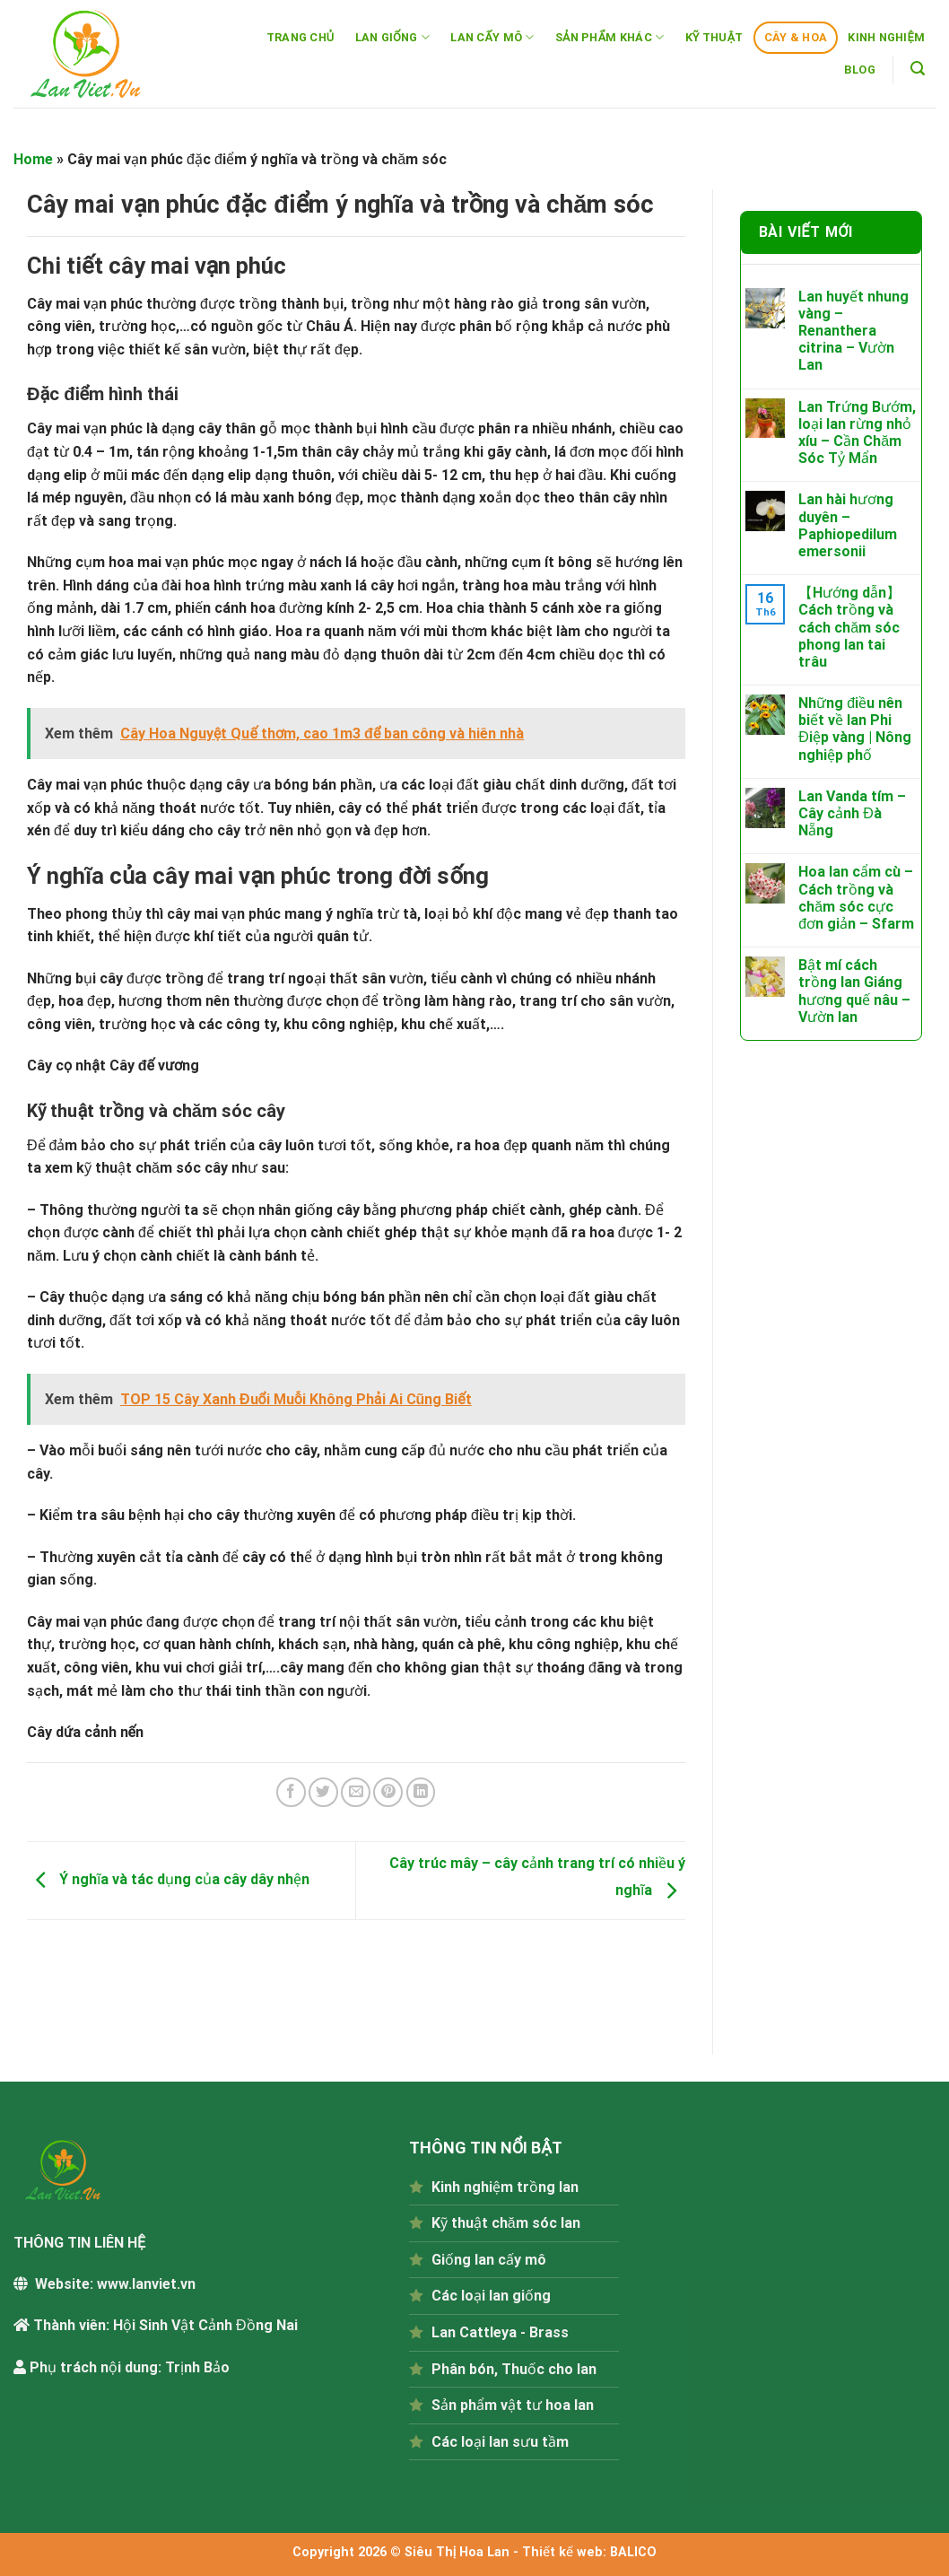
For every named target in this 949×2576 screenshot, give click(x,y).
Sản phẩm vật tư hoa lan (512, 2405)
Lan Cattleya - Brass (500, 2332)
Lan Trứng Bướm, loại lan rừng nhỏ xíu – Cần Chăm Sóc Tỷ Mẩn (857, 432)
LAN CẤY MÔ (492, 37)
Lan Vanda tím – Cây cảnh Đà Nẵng (852, 813)
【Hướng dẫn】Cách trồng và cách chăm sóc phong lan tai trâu (849, 627)
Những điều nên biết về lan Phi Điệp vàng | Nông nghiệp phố (854, 729)
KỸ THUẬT (714, 37)
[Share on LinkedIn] (421, 1792)
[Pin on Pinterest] (388, 1792)
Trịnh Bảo (197, 2367)
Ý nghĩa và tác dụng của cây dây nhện (168, 1879)
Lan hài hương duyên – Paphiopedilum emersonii (847, 525)
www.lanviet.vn (146, 2283)
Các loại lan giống (491, 2295)
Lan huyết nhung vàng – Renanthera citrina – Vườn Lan (853, 331)
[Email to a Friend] (355, 1792)
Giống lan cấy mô (488, 2259)
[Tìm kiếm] (918, 68)
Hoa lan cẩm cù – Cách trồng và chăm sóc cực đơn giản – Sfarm (856, 897)
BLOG (859, 69)
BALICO (633, 2552)
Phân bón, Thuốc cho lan (513, 2369)
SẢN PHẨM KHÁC (609, 37)
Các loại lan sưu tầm (500, 2441)
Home (33, 159)
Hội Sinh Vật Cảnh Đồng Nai (205, 2325)
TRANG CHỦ (300, 37)
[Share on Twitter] (323, 1792)
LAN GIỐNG (393, 37)
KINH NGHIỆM (886, 37)
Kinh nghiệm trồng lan (505, 2187)
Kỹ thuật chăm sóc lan (505, 2222)
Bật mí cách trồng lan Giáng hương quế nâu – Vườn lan (854, 991)
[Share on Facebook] (291, 1792)
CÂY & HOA (795, 37)
